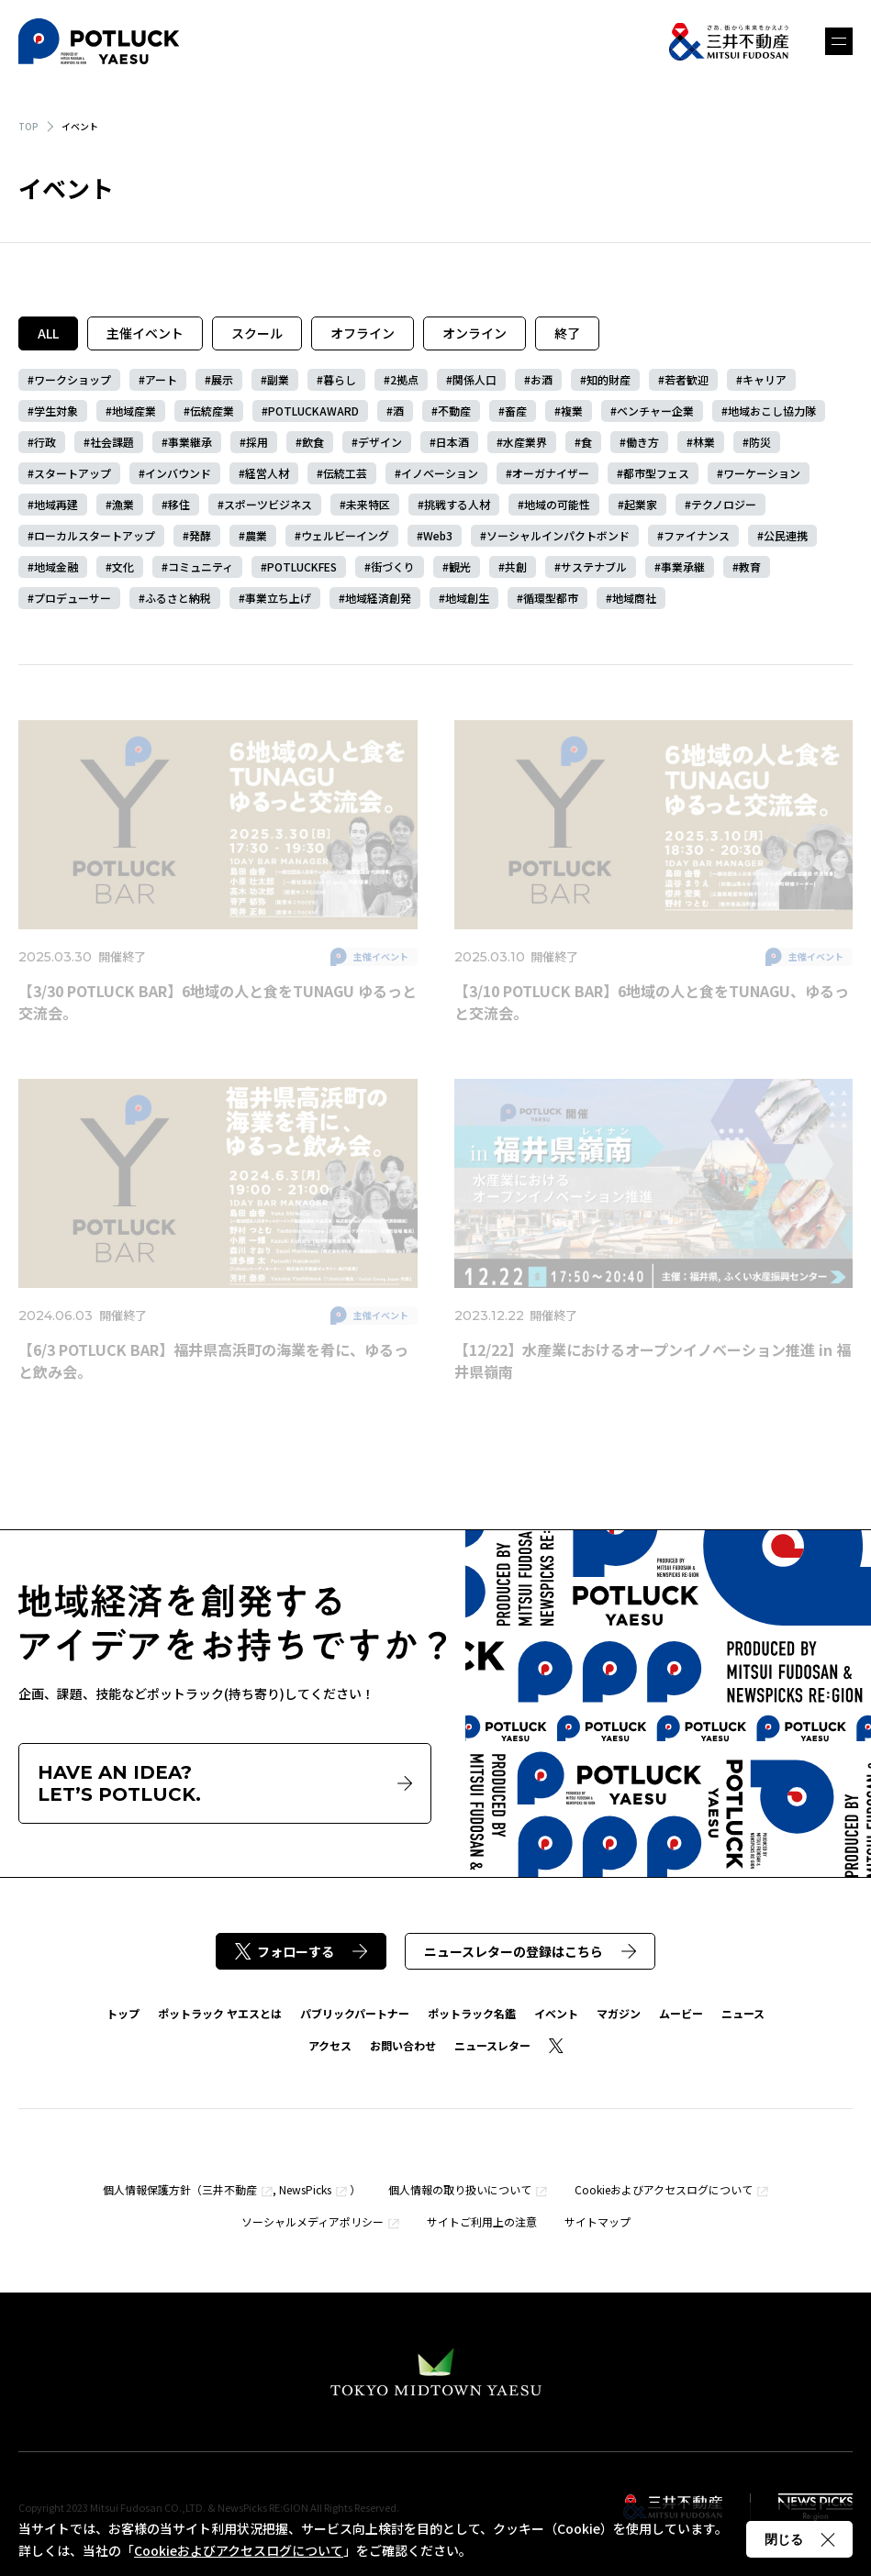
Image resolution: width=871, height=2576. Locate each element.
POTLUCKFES (302, 566)
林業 (704, 442)
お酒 (541, 379)
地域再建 (56, 504)
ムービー (681, 2013)
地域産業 (134, 410)
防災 (760, 442)
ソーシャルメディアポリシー (312, 2221)
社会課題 (112, 442)
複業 (572, 410)
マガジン (619, 2013)
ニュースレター (492, 2045)
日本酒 (452, 442)
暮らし (339, 379)
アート (161, 379)
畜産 (516, 410)
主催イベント (145, 333)
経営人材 (267, 473)
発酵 (200, 535)
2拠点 (404, 379)
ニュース (743, 2013)
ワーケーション (761, 473)
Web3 (437, 535)
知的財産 (608, 379)
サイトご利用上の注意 (482, 2221)
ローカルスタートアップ (94, 535)
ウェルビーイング (345, 535)
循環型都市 (550, 597)
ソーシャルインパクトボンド (558, 535)
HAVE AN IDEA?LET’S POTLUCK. (225, 1783)
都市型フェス (656, 473)
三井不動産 (229, 2189)
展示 (222, 379)
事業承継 (683, 566)
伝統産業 (212, 410)
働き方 (642, 442)
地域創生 (467, 597)
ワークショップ (72, 379)
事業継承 (190, 442)
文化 (123, 566)
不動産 (454, 410)
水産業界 (525, 442)
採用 (257, 442)
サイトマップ (597, 2221)
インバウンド (178, 473)
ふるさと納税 (178, 597)
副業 (278, 379)
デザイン (380, 442)
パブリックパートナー (354, 2013)
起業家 (640, 504)
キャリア (765, 379)
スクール (257, 333)
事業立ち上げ (278, 597)
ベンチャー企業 (655, 410)
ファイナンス (697, 535)
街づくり (393, 566)
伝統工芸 (345, 473)
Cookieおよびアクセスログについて (664, 2189)
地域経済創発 (378, 597)
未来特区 (368, 504)
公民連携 (786, 535)
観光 (460, 566)
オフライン (362, 333)
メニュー (839, 41)
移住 (179, 504)
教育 (750, 566)
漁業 (123, 504)
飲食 (313, 442)
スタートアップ (72, 473)
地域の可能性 (557, 504)
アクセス (330, 2045)
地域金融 (56, 566)
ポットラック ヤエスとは (220, 2013)
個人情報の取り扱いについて (459, 2189)
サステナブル (594, 566)
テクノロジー (723, 504)
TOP (28, 126)
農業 (256, 535)
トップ (123, 2013)
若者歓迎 (686, 379)
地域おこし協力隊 (772, 410)
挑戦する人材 (457, 504)
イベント (556, 2013)
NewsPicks (305, 2189)
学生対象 (56, 410)
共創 (516, 566)
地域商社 (634, 597)
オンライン (474, 333)
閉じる (799, 2539)
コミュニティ (200, 566)
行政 (45, 442)
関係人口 (474, 379)
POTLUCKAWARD (313, 410)
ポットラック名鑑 (472, 2013)
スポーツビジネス (268, 504)
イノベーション (439, 473)
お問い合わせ (403, 2045)
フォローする (301, 1951)
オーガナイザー (550, 473)
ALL (48, 333)
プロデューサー (72, 597)
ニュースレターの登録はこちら (530, 1951)
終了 (567, 333)
